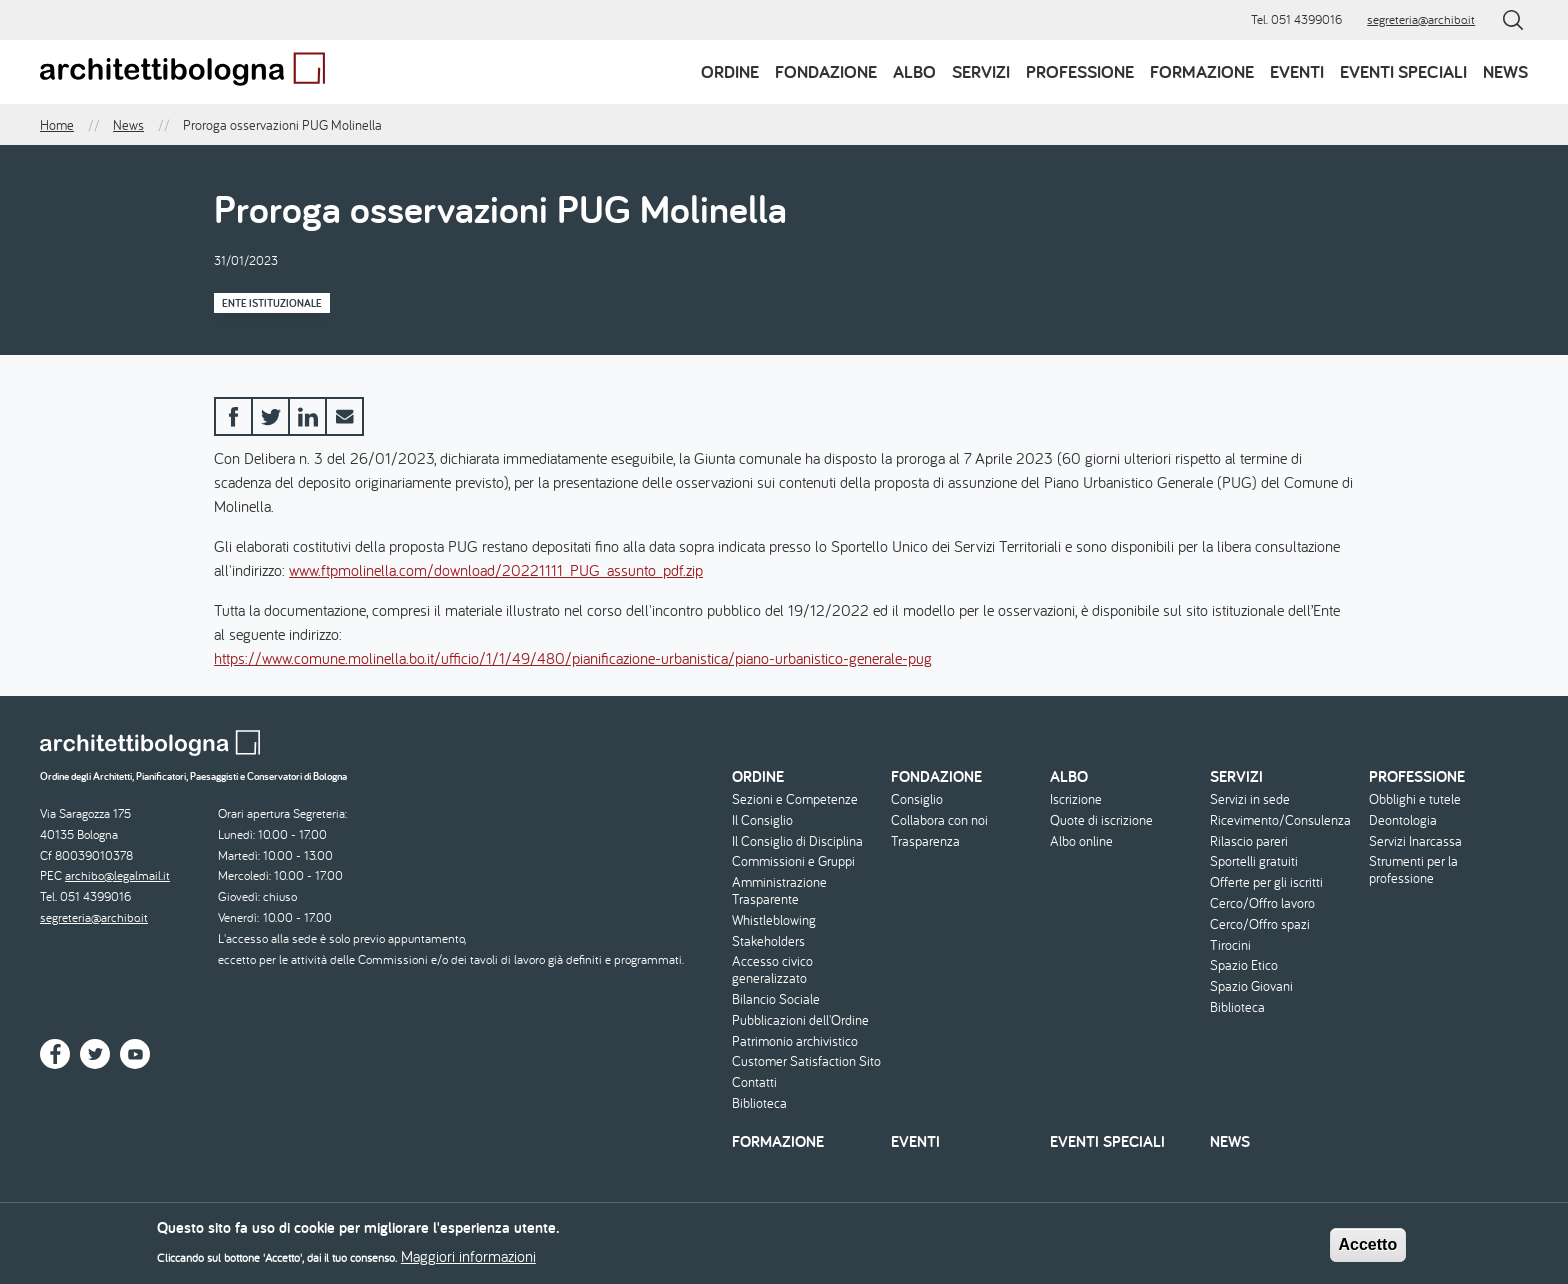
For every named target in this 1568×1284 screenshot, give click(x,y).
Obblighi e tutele (1415, 799)
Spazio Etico (1244, 965)
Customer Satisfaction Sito (806, 1061)
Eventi (1297, 71)
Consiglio (917, 799)
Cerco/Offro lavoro (1262, 903)
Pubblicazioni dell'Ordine (800, 1020)
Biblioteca (759, 1103)
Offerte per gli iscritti (1266, 882)
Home (57, 125)
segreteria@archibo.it (1421, 19)
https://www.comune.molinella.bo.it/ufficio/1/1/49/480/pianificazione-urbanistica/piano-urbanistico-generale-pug (573, 658)
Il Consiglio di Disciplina (797, 841)
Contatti (754, 1082)
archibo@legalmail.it (117, 875)
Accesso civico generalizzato (772, 970)
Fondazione (826, 71)
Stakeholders (768, 941)
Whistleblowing (774, 920)
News (1505, 71)
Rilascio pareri (1249, 841)
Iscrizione (1076, 799)
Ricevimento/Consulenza (1280, 820)
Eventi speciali (1403, 71)
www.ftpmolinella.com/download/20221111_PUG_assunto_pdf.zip (496, 570)
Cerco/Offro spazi (1260, 924)
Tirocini (1230, 945)
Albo (914, 71)
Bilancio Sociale (776, 999)
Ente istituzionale (272, 303)
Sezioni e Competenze (795, 799)
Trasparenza (925, 841)
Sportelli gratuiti (1254, 861)
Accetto (1368, 1251)
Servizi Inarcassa (1415, 841)
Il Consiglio (762, 820)
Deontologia (1403, 820)
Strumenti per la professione (1413, 870)
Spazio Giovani (1251, 986)
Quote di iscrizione (1101, 820)
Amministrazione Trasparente (779, 891)
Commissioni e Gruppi (793, 861)
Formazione (1202, 71)
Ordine (730, 71)
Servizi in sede (1250, 799)
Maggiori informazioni (468, 1263)
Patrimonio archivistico (795, 1041)
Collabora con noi (939, 820)
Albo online (1081, 841)
